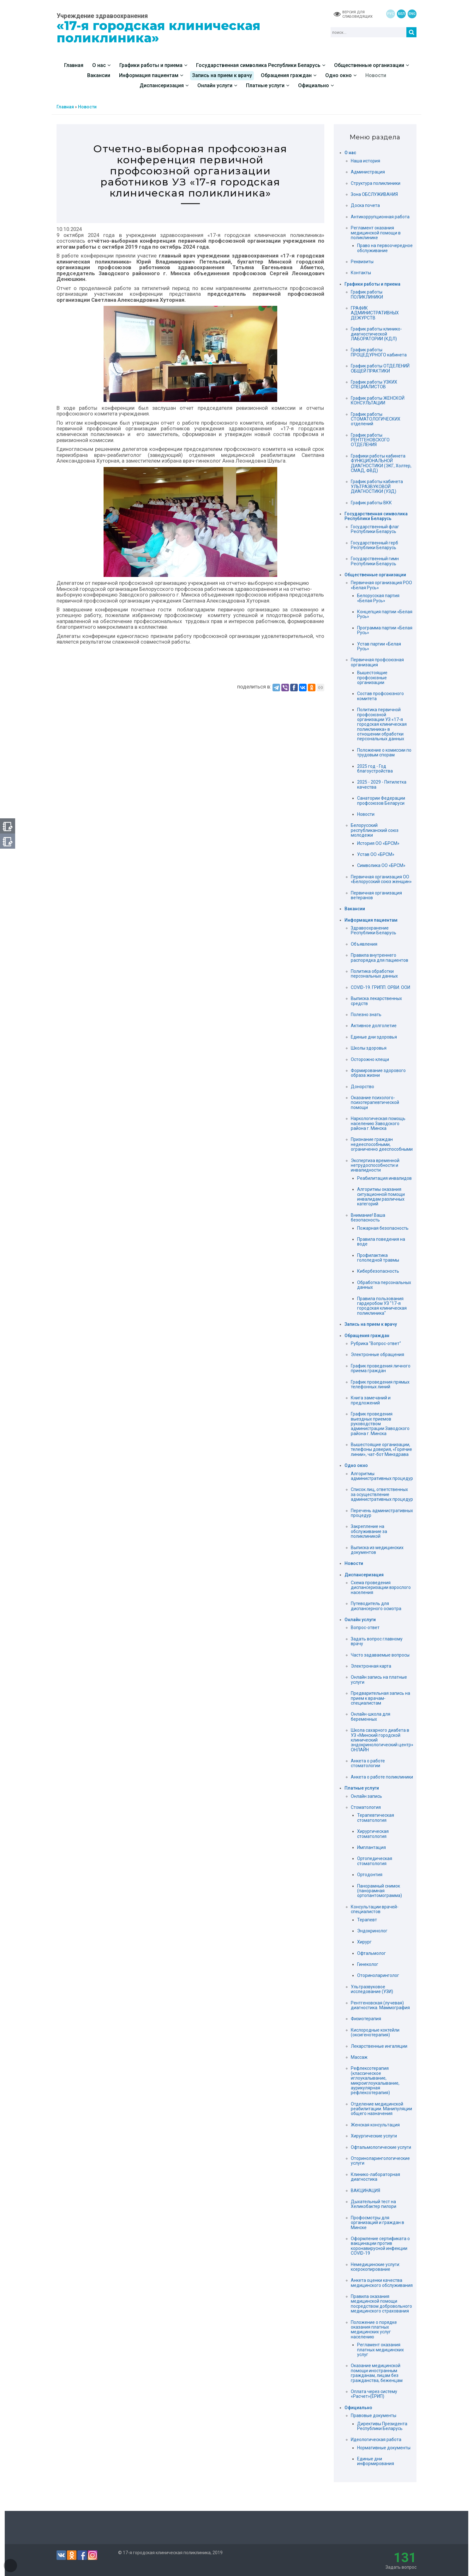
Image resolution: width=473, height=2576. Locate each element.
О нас (350, 152)
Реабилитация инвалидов (384, 1178)
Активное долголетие (374, 1025)
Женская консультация (375, 2124)
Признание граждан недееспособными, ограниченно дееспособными (382, 1144)
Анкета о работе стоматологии (368, 1763)
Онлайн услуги (360, 1619)
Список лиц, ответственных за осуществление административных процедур (382, 1494)
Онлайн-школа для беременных (370, 1716)
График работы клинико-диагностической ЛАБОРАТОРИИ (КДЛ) (376, 333)
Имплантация (371, 1847)
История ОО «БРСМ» (378, 843)
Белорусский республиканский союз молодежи (374, 830)
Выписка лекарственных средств (376, 1001)
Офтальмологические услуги (381, 2147)
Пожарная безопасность (383, 1228)
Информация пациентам (371, 920)
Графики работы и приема (372, 284)
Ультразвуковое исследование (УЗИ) (372, 1989)
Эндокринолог (372, 1930)
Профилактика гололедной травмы (378, 1258)
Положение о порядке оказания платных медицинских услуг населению (374, 2329)
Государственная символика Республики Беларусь (376, 516)
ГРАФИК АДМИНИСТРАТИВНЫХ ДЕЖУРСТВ (375, 313)
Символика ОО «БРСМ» (381, 865)
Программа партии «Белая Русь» (384, 630)
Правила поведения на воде (381, 1241)
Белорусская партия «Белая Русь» (378, 598)
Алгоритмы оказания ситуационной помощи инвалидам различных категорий (381, 1196)
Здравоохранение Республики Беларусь (373, 930)
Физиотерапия (366, 2018)
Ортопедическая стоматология (374, 1861)
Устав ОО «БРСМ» (375, 854)
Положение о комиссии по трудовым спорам (384, 752)
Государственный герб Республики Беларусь (374, 545)
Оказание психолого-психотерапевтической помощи (375, 1102)
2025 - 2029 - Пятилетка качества (381, 784)
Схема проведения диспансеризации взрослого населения (381, 1587)
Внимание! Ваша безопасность (368, 1217)
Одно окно (356, 1465)
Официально (358, 2407)
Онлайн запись (366, 1796)
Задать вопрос (401, 2560)
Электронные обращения (377, 1354)
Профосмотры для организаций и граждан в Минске (377, 2222)
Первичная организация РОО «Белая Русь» (381, 585)
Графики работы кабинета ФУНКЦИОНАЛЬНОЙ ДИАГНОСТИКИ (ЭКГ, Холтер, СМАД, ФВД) (381, 463)
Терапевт (367, 1919)
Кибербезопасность (378, 1271)
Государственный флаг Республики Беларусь (375, 529)
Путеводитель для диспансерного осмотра (376, 1606)
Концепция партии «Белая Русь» (384, 614)
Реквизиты (362, 261)
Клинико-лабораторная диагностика (375, 2177)
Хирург (364, 1941)
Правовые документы (373, 2415)
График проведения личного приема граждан (380, 1368)
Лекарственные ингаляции (379, 2046)
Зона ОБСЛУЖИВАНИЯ (374, 194)
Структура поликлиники (375, 183)
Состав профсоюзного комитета (380, 696)
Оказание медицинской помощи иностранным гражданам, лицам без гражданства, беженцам (377, 2373)
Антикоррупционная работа (380, 216)
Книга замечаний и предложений (371, 1400)
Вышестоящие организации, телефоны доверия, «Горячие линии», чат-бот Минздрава (381, 1449)
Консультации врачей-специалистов (374, 1909)
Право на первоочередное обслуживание (385, 248)
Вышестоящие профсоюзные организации (372, 677)
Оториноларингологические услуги (380, 2161)
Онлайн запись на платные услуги (379, 1679)
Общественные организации (375, 575)
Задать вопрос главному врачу (377, 1641)
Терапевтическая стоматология (375, 1817)
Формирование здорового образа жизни (378, 1073)
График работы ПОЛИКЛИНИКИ (367, 294)
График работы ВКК (371, 502)
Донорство (362, 1086)
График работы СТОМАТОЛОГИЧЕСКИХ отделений (375, 419)
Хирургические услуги (374, 2135)
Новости (87, 107)
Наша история (365, 160)
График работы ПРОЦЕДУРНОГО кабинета (379, 352)
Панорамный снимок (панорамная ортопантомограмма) (379, 1890)
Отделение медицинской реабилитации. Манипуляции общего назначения (381, 2108)
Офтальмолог (371, 1953)
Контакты (361, 272)
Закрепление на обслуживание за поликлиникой (369, 1531)
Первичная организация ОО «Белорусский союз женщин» (381, 879)
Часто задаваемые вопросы (380, 1655)
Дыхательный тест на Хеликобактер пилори (373, 2204)
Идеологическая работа (376, 2439)
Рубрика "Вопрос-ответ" (376, 1343)
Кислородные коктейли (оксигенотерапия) (375, 2032)
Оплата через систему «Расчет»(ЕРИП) (374, 2394)
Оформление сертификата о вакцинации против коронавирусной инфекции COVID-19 (380, 2246)
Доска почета (365, 205)
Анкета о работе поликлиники (382, 1776)
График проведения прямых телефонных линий (380, 1384)
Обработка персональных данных (384, 1285)
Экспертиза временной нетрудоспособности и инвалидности (375, 1165)
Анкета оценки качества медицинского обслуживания (382, 2283)
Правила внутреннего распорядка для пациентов (379, 957)
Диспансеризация (364, 1575)
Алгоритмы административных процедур (382, 1476)
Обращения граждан (366, 1335)
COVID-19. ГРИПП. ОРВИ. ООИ (380, 987)
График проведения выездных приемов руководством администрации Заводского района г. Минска (380, 1423)
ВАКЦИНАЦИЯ (365, 2190)
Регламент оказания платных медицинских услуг (380, 2349)
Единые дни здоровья (374, 1036)
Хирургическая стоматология (373, 1834)
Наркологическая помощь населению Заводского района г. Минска (378, 1123)
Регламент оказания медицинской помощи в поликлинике (376, 232)
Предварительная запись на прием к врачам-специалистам (380, 1698)
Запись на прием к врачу (370, 1324)
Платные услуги (361, 1788)
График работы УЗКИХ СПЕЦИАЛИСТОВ (374, 384)
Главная (65, 107)
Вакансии (354, 908)
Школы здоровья (368, 1048)
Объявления (364, 944)
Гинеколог (367, 1964)
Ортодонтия (369, 1874)
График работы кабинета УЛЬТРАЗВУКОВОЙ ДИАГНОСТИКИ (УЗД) (377, 486)
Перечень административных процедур (382, 1513)
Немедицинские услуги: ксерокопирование (375, 2267)
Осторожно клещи (370, 1059)
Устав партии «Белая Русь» (379, 646)
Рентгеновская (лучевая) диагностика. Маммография (380, 2005)
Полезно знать (366, 1014)
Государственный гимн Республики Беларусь (375, 561)
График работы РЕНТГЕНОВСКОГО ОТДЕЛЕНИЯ (370, 440)
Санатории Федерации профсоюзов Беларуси (381, 800)
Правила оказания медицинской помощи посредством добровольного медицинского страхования (381, 2303)
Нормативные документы (383, 2447)
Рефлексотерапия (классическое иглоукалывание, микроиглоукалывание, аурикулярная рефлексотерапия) (375, 2080)
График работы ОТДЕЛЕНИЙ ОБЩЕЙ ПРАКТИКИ (380, 368)
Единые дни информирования (375, 2461)
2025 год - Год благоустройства (375, 768)
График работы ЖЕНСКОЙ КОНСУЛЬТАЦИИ (377, 400)
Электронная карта (371, 1666)
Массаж (359, 2057)
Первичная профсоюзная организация (377, 662)
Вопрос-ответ (365, 1627)
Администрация (368, 171)
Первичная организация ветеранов (376, 895)
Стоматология (366, 1807)
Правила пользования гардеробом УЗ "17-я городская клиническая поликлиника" (382, 1306)
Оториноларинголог (378, 1975)
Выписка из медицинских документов (377, 1550)
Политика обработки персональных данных (374, 974)
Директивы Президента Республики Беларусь (382, 2426)
